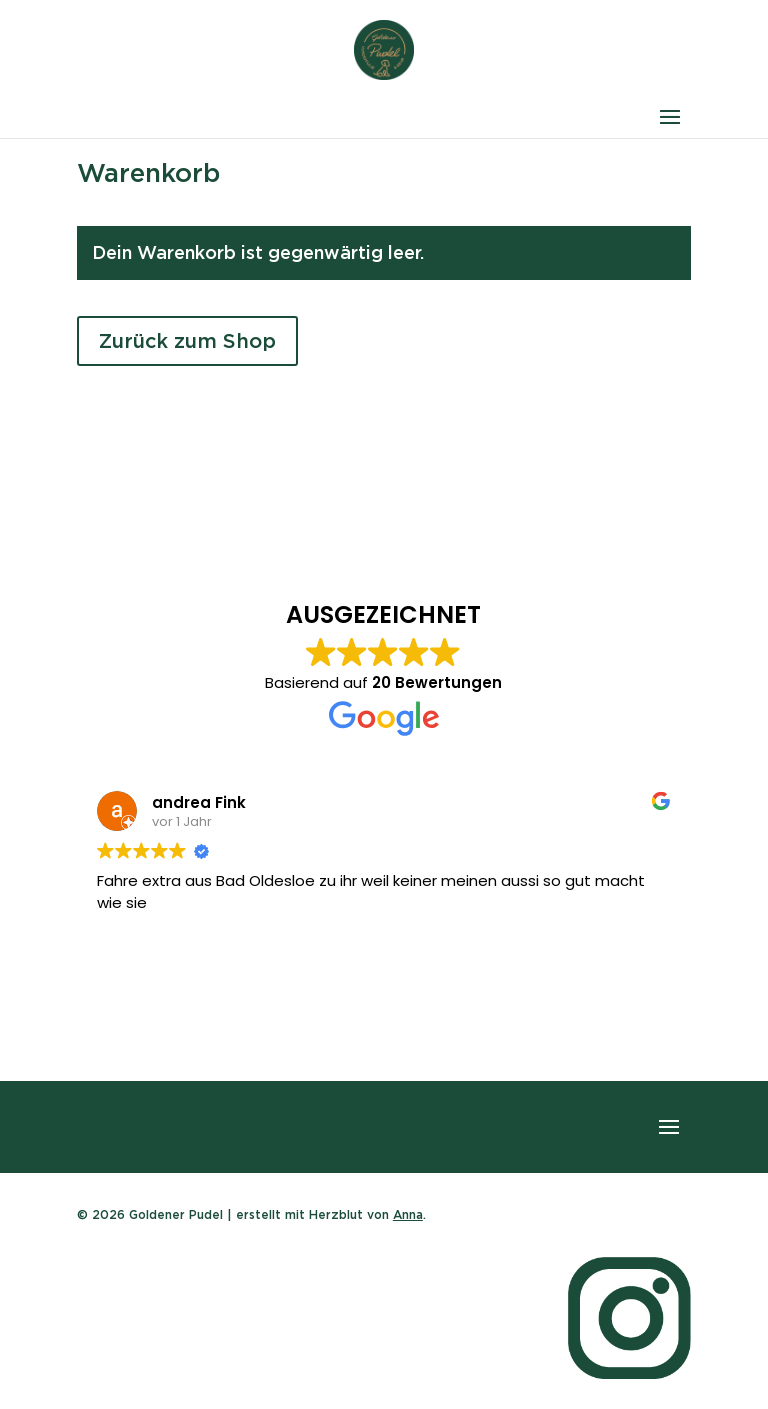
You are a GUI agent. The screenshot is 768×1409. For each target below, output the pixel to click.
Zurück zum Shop (187, 341)
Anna (408, 1214)
